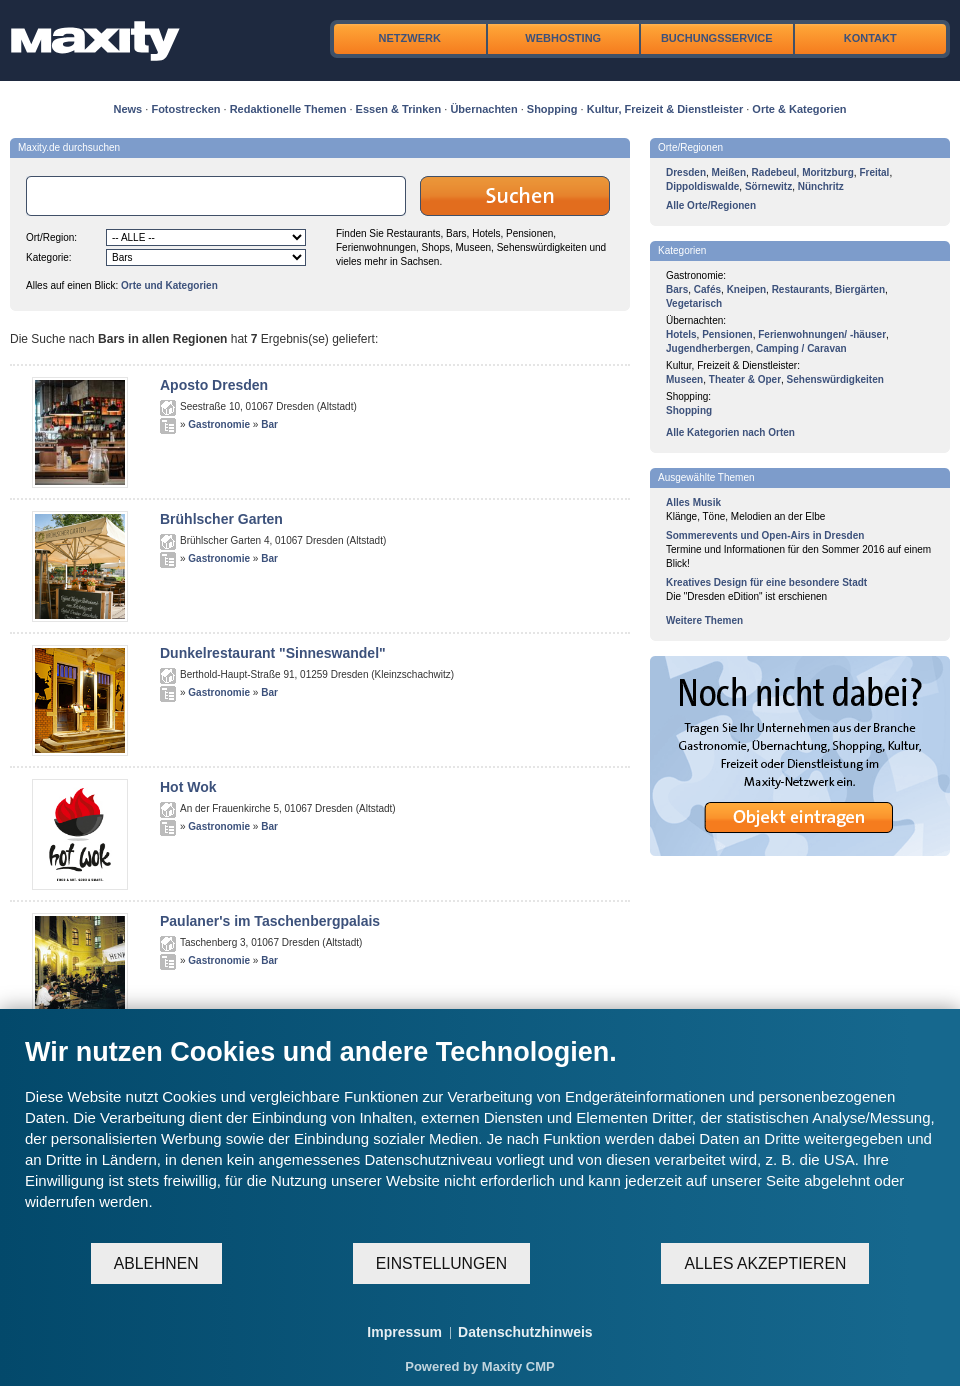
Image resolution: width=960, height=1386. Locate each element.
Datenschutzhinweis (525, 1332)
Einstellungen (441, 1263)
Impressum (404, 1332)
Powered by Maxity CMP (480, 1366)
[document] (480, 1138)
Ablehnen (156, 1263)
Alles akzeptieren (765, 1263)
